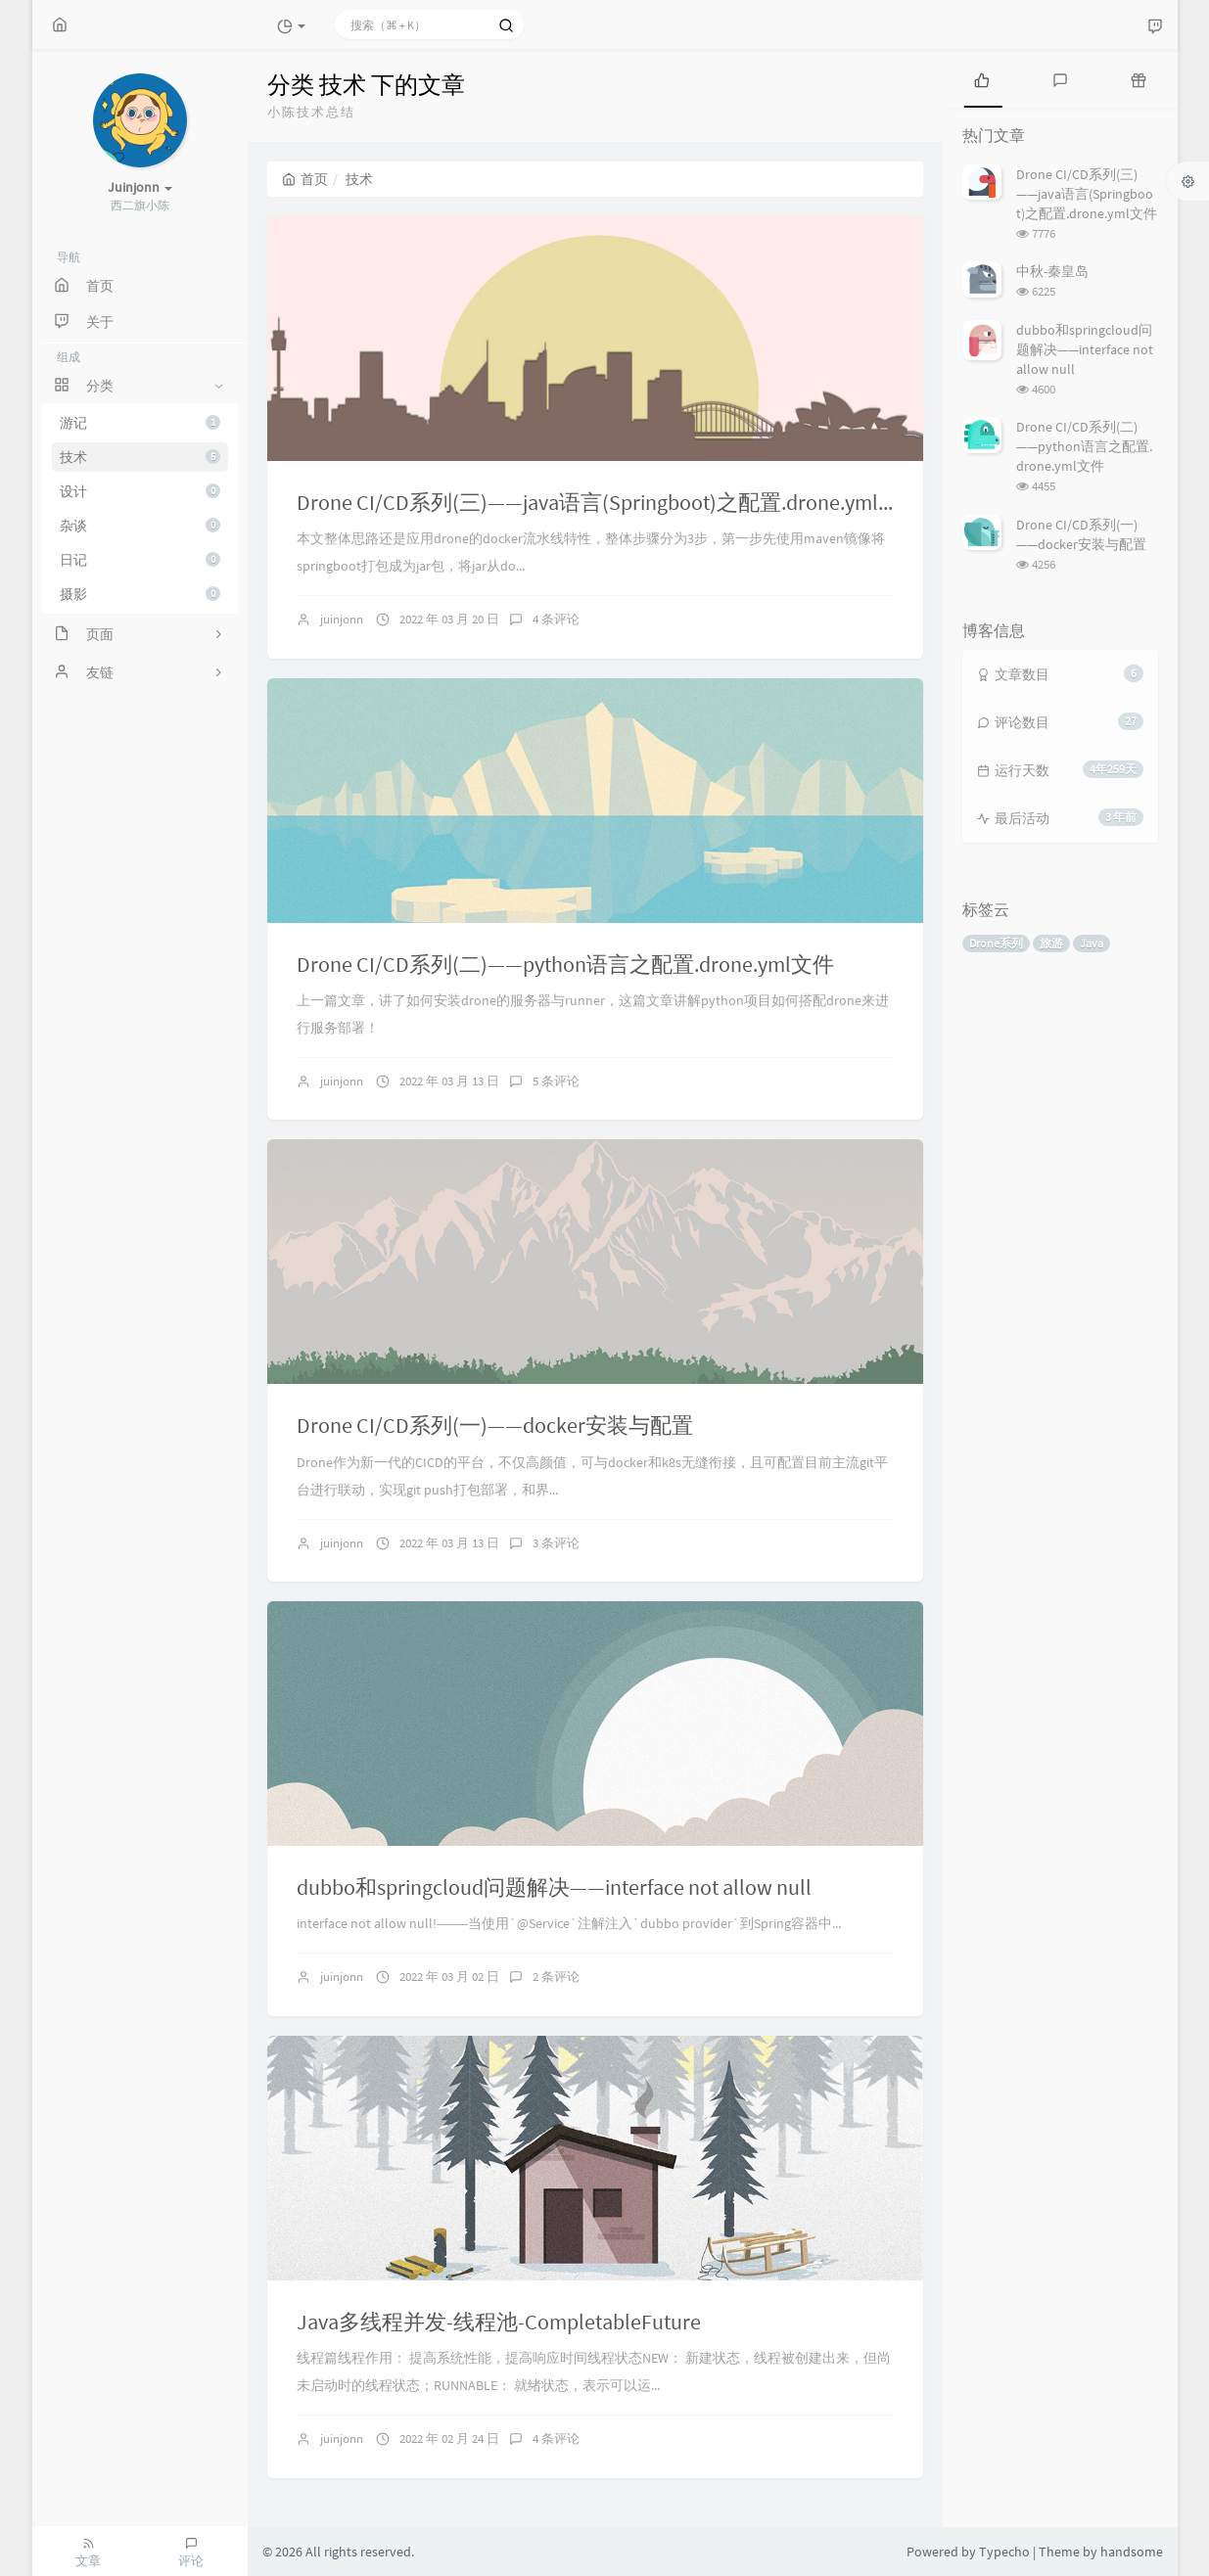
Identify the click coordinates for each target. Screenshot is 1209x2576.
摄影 (140, 594)
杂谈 (140, 525)
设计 (140, 491)
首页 (305, 179)
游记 (140, 423)
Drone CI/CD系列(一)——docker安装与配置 (495, 1425)
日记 (140, 560)
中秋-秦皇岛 (1052, 271)
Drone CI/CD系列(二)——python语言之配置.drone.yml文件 (565, 964)
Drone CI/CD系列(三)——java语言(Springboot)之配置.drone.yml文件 (609, 502)
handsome (1131, 2551)
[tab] (982, 78)
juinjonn (341, 619)
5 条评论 (556, 1081)
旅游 (1051, 943)
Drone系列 (996, 943)
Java (1091, 943)
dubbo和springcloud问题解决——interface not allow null (554, 1887)
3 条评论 (556, 1543)
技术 (140, 457)
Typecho (1004, 2551)
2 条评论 (556, 1976)
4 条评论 (556, 619)
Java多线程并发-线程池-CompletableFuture (499, 2321)
